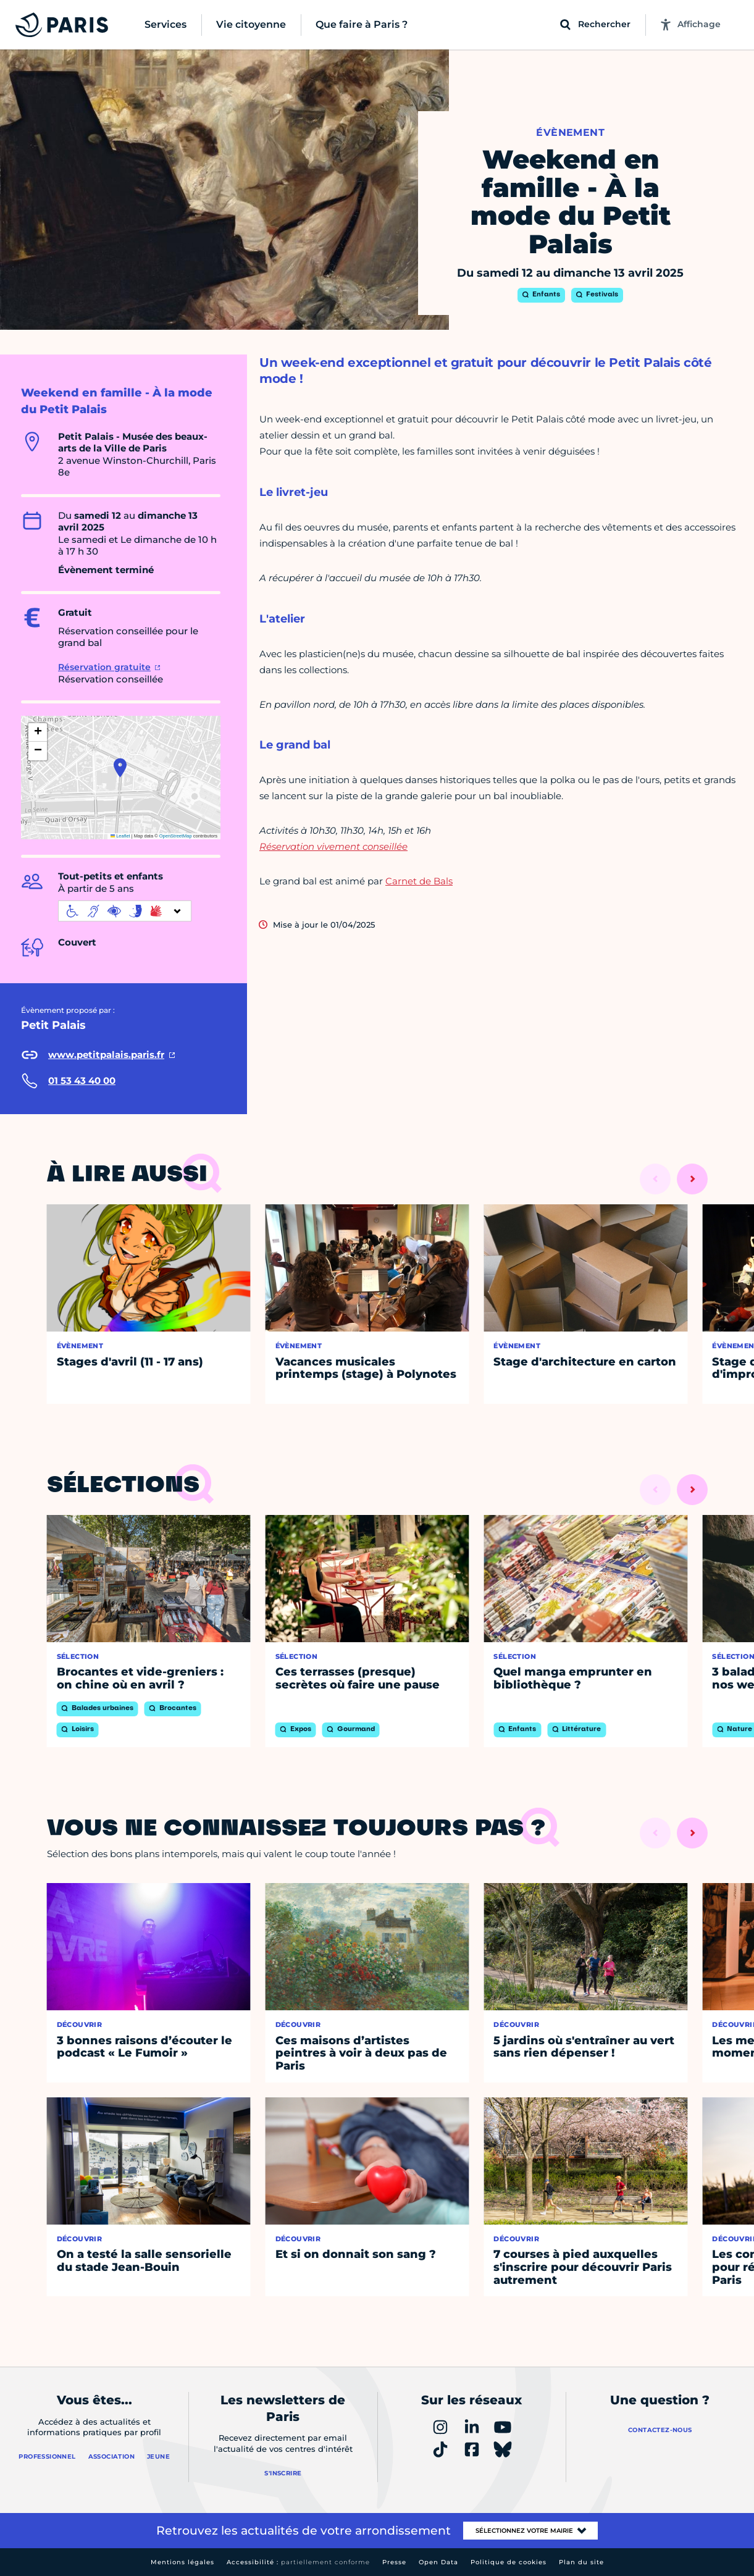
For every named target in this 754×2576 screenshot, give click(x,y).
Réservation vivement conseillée (333, 846)
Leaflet (120, 836)
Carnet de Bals (419, 881)
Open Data (438, 2562)
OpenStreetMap (175, 836)
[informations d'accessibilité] (124, 910)
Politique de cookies (509, 2562)
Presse (394, 2562)
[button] (120, 768)
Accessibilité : (298, 2562)
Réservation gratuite (104, 667)
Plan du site (581, 2562)
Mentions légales (182, 2562)
